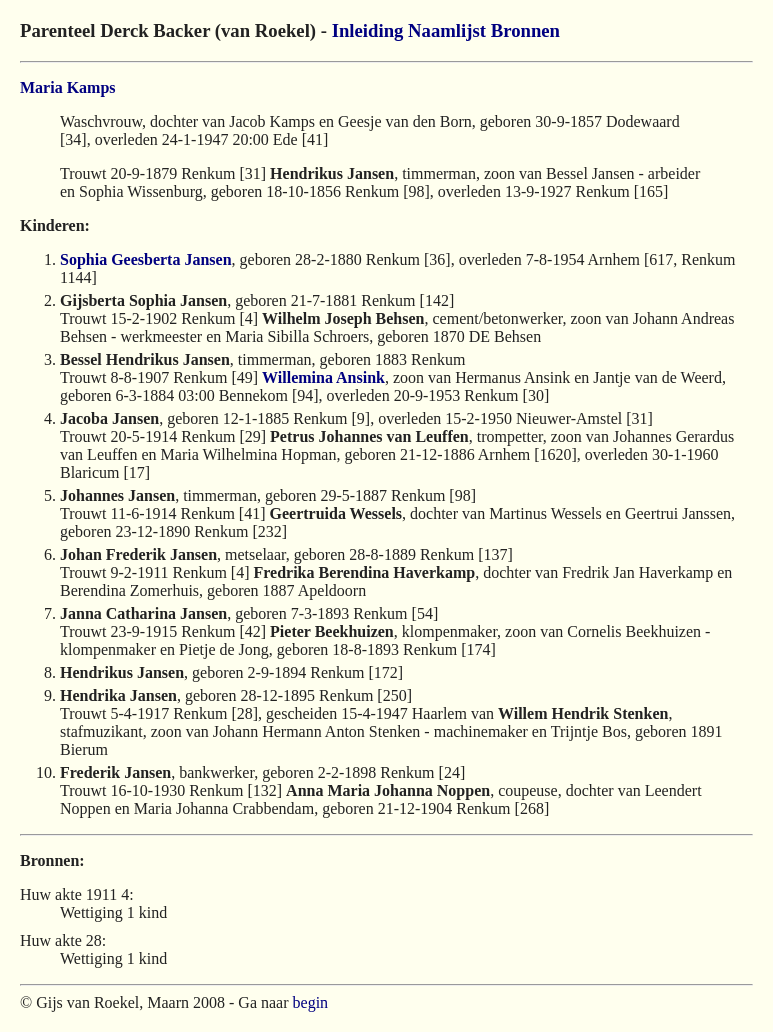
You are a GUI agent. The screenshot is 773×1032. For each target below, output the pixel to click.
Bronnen (525, 30)
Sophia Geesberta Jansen (146, 259)
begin (311, 1002)
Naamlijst (447, 30)
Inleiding (368, 30)
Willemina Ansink (323, 377)
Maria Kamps (68, 87)
